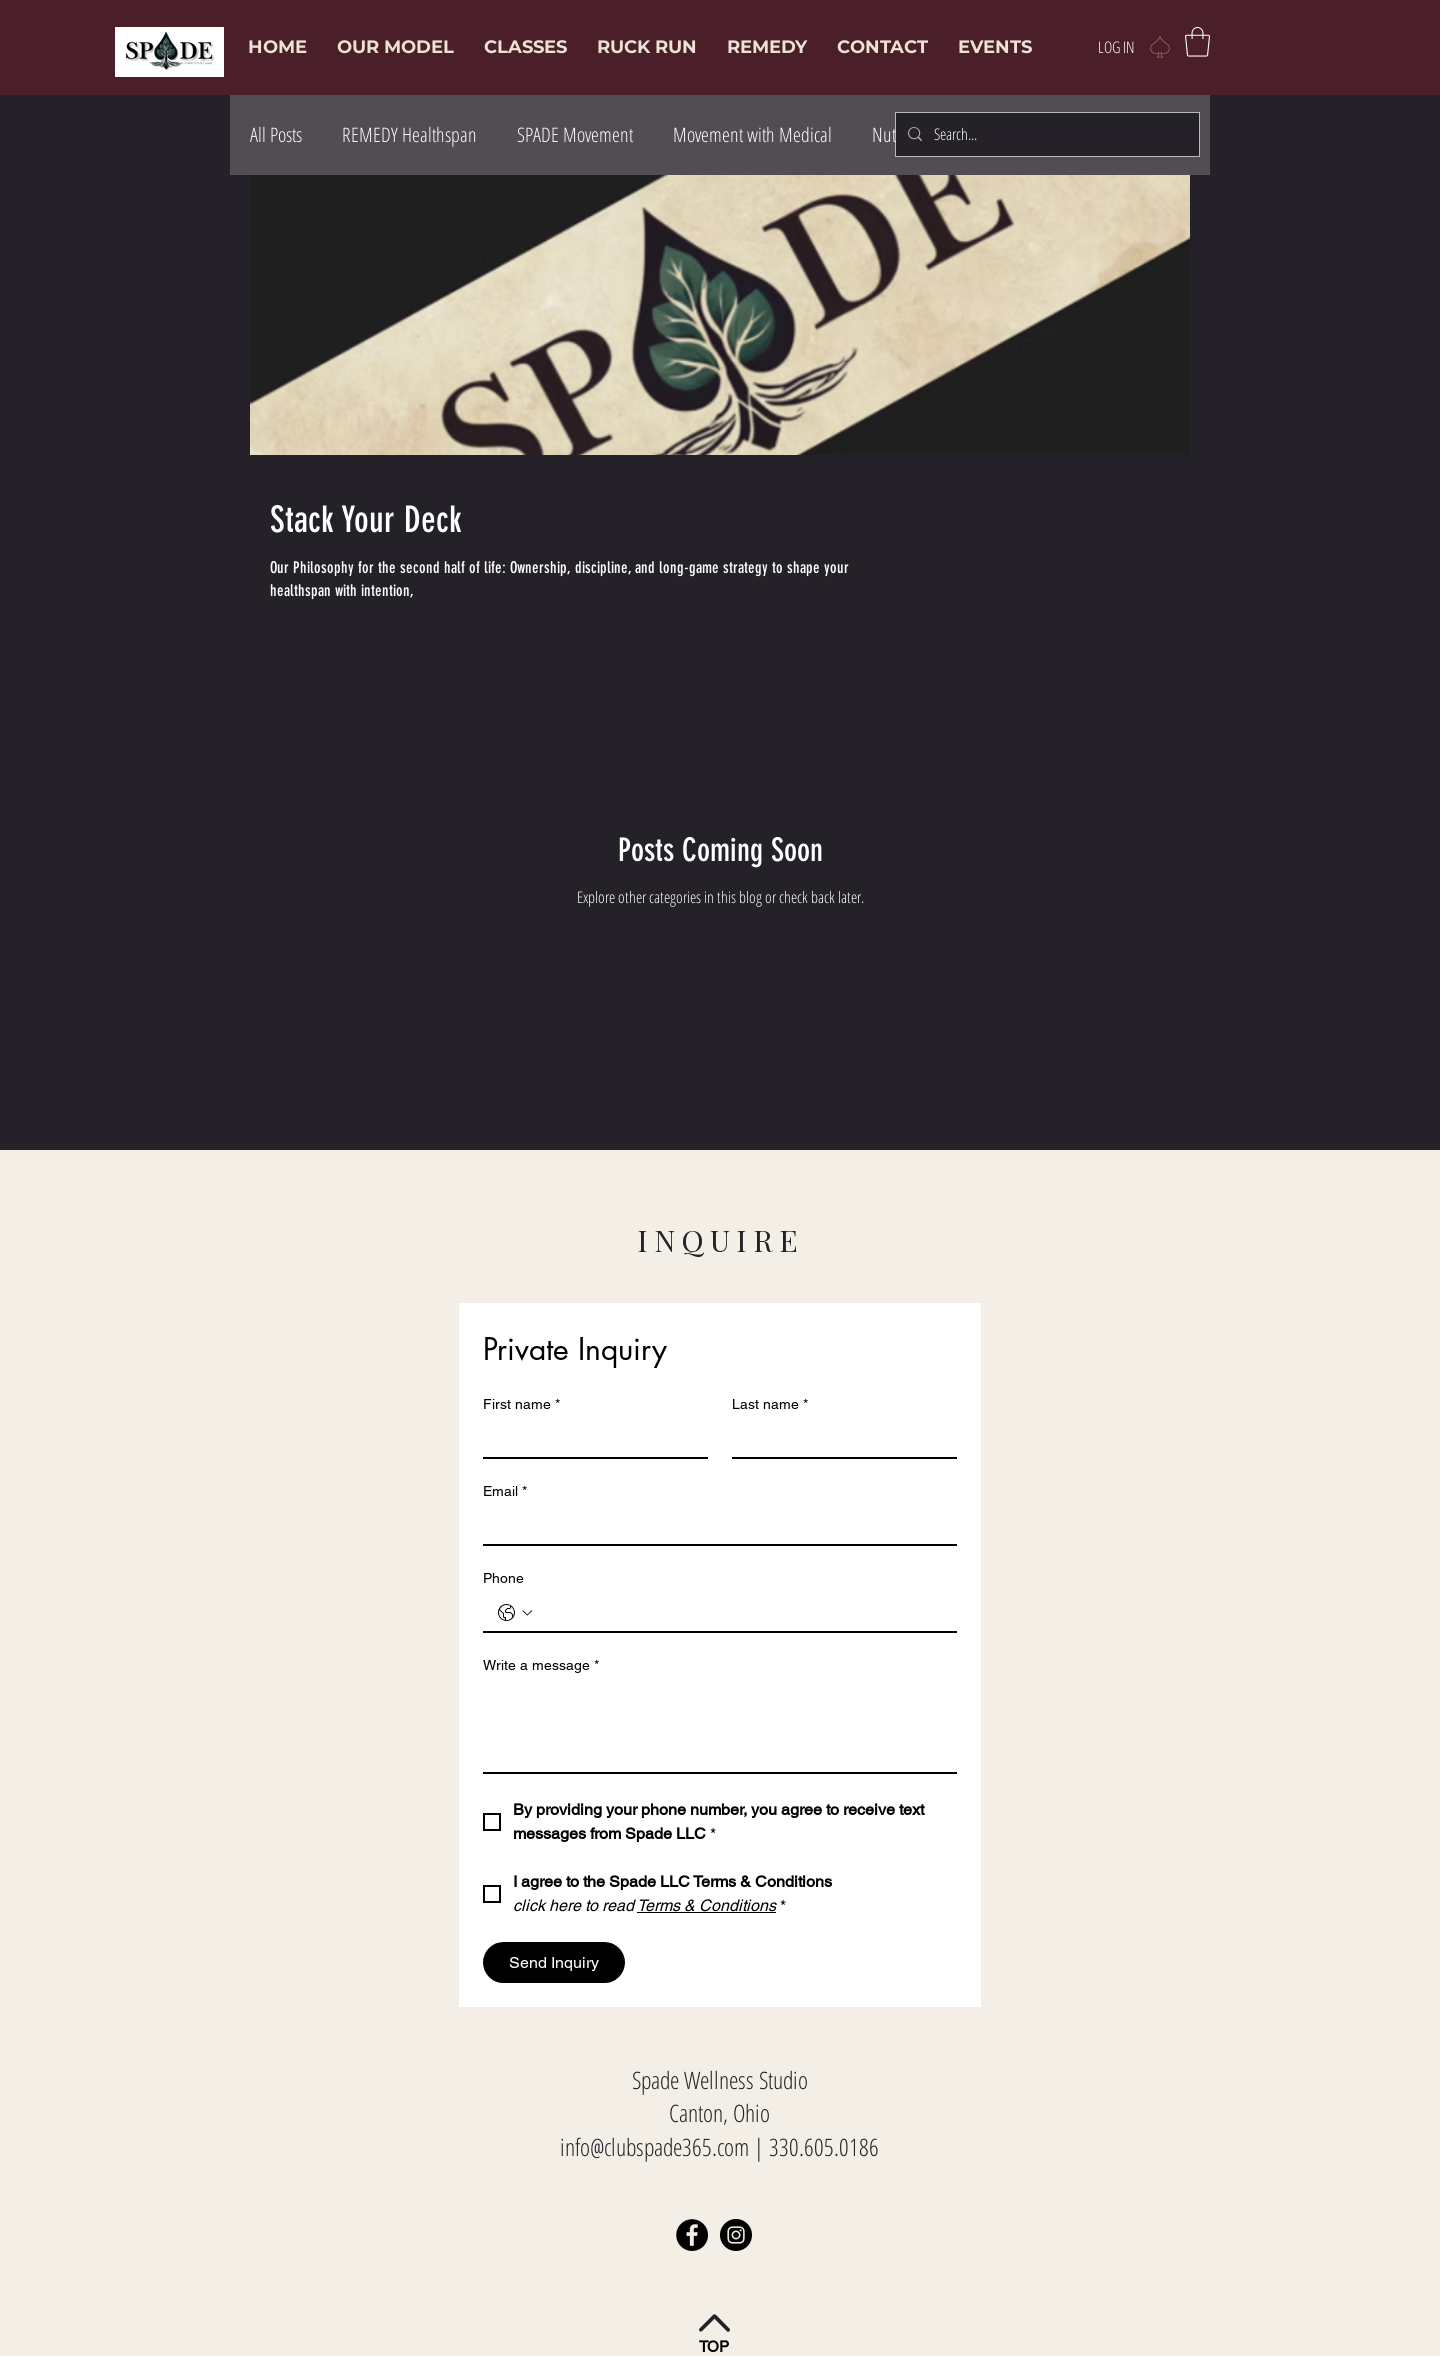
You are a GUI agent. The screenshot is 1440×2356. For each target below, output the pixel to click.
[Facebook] (692, 2235)
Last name (770, 1404)
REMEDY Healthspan (409, 134)
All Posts (276, 134)
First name (521, 1404)
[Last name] (838, 1439)
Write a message (541, 1665)
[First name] (589, 1439)
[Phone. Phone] (740, 1613)
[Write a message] (720, 1727)
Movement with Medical (752, 134)
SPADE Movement (575, 134)
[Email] (714, 1526)
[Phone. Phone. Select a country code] (515, 1613)
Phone (503, 1578)
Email (505, 1491)
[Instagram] (736, 2235)
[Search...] (1045, 134)
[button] (1197, 42)
